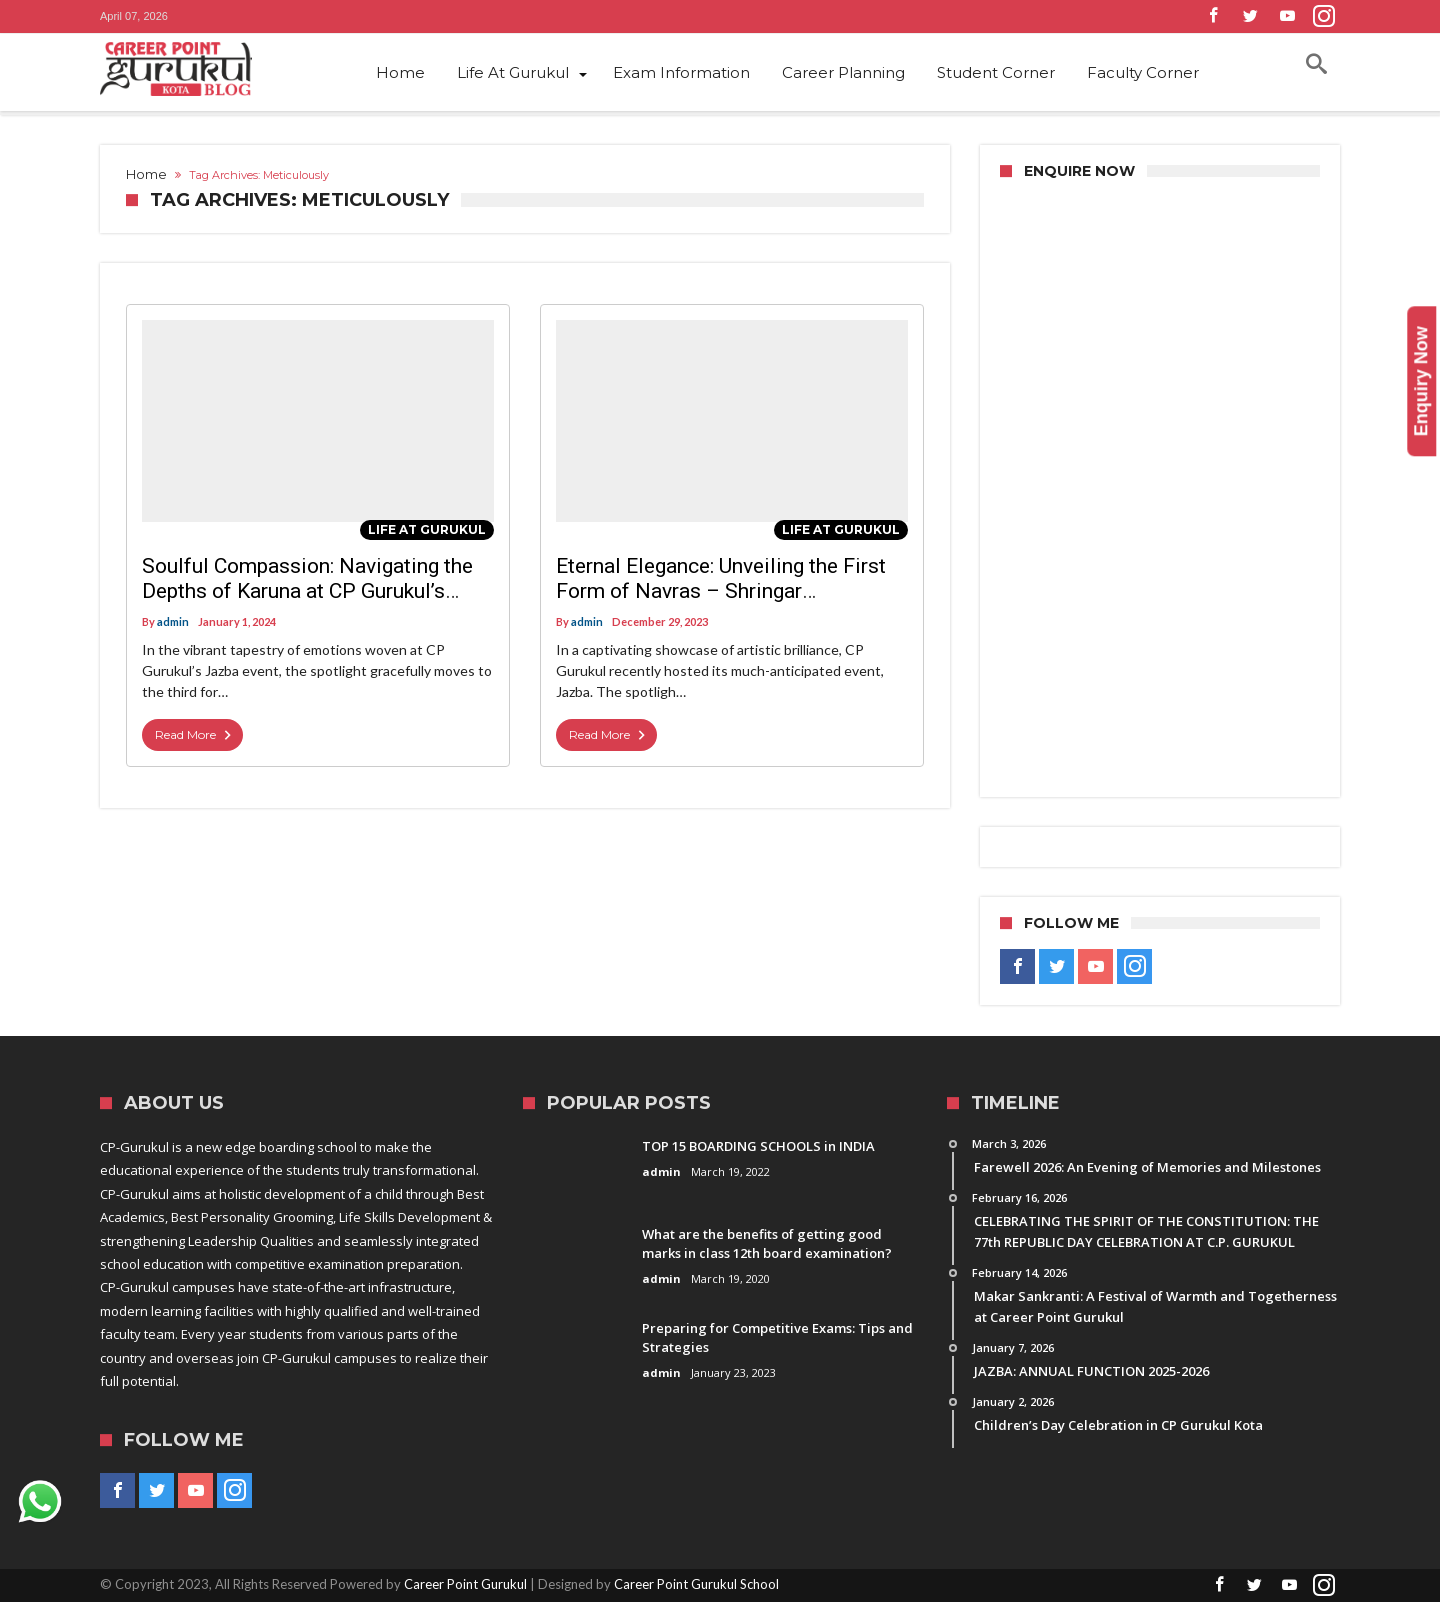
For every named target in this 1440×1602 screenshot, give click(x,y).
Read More (195, 735)
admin (173, 621)
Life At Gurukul (427, 529)
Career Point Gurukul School (696, 1584)
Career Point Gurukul (465, 1584)
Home (146, 174)
